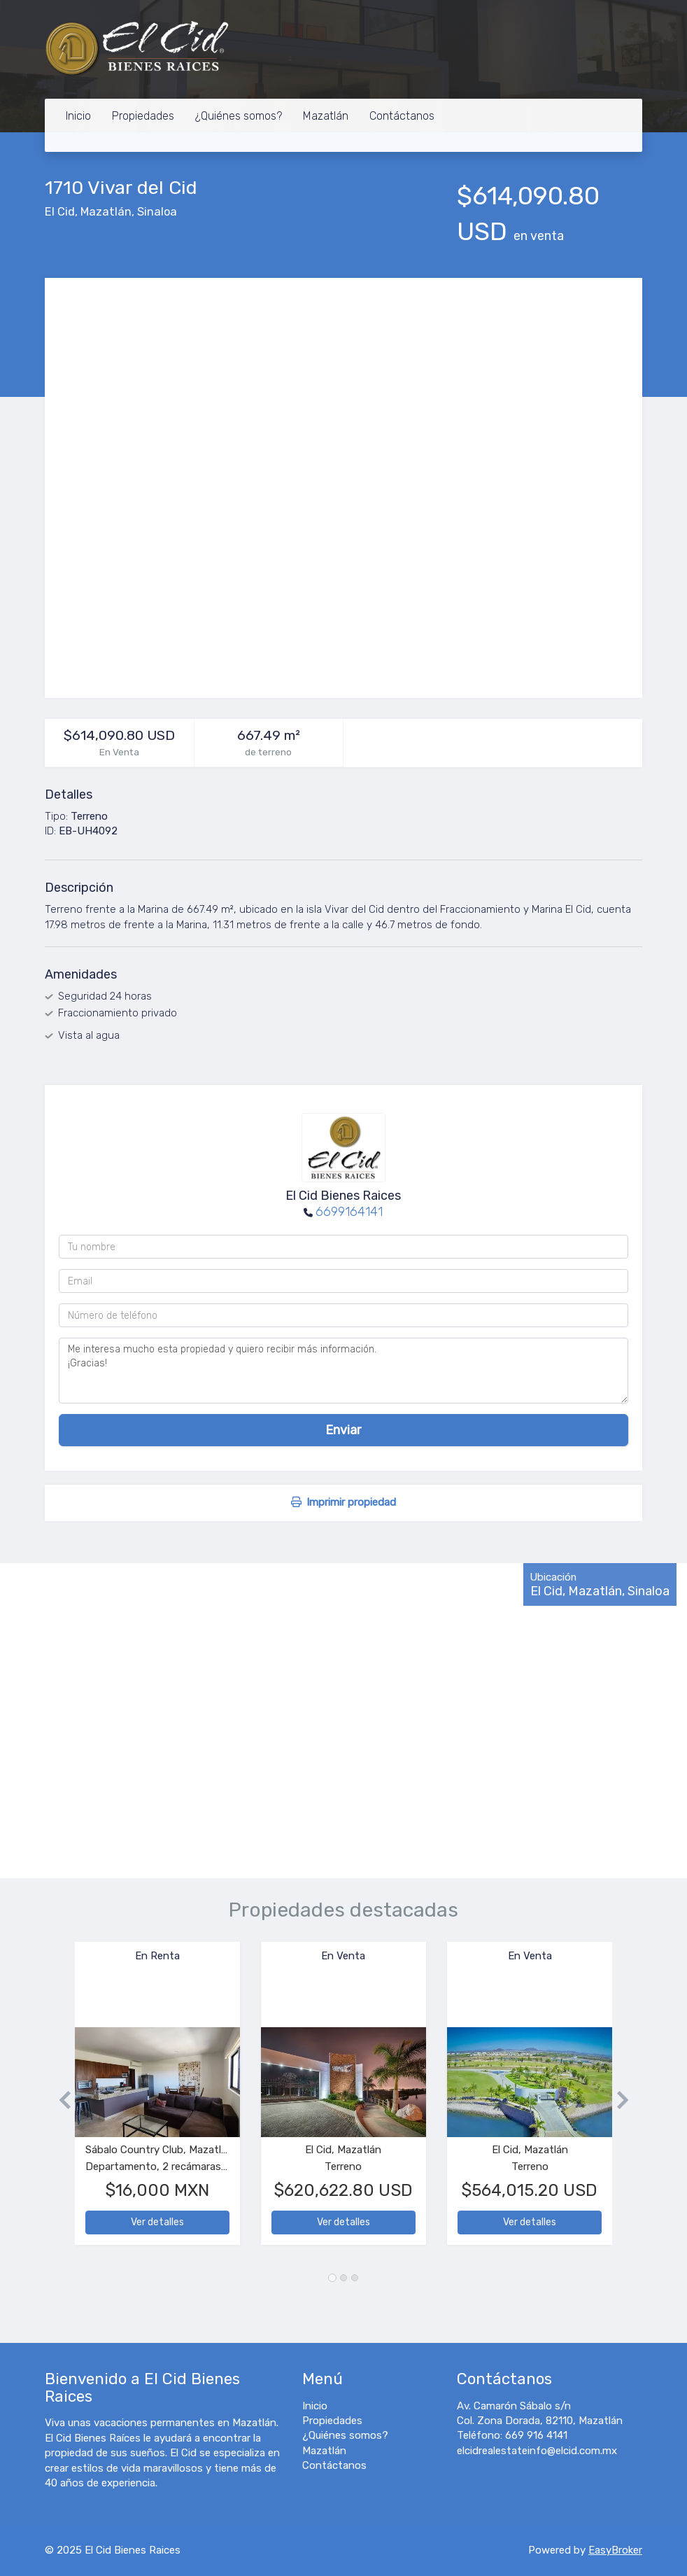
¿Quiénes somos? (238, 115)
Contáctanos (401, 115)
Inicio (78, 115)
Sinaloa (157, 211)
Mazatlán (325, 115)
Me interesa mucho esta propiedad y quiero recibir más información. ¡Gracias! (343, 1371)
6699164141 (349, 1211)
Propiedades (143, 115)
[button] (60, 2100)
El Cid (60, 211)
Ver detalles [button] (157, 2222)
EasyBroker (615, 2550)
